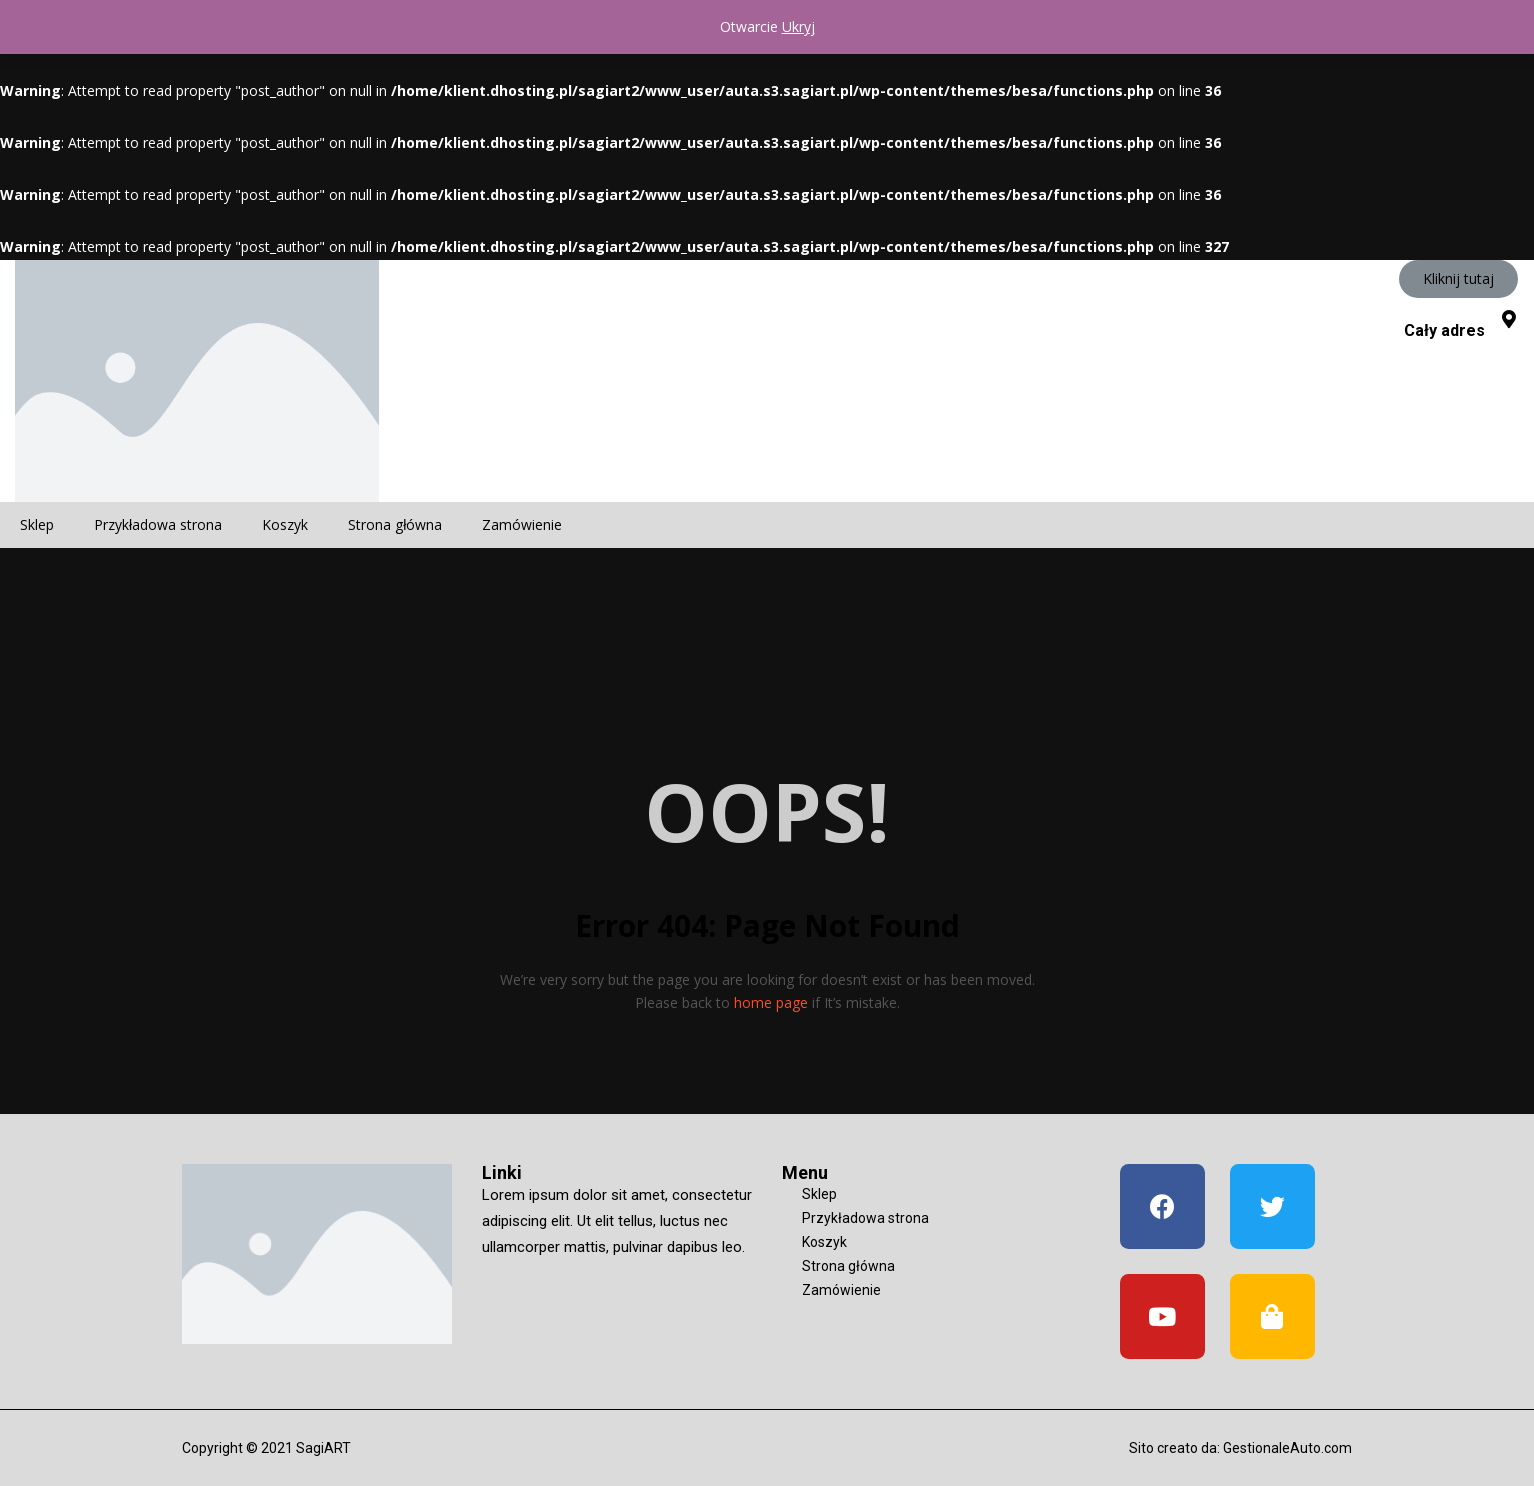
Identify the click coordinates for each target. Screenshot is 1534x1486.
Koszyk (285, 524)
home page (771, 1002)
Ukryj (798, 26)
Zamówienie (522, 524)
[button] (1458, 279)
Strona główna (395, 524)
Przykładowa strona (158, 524)
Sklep (37, 524)
